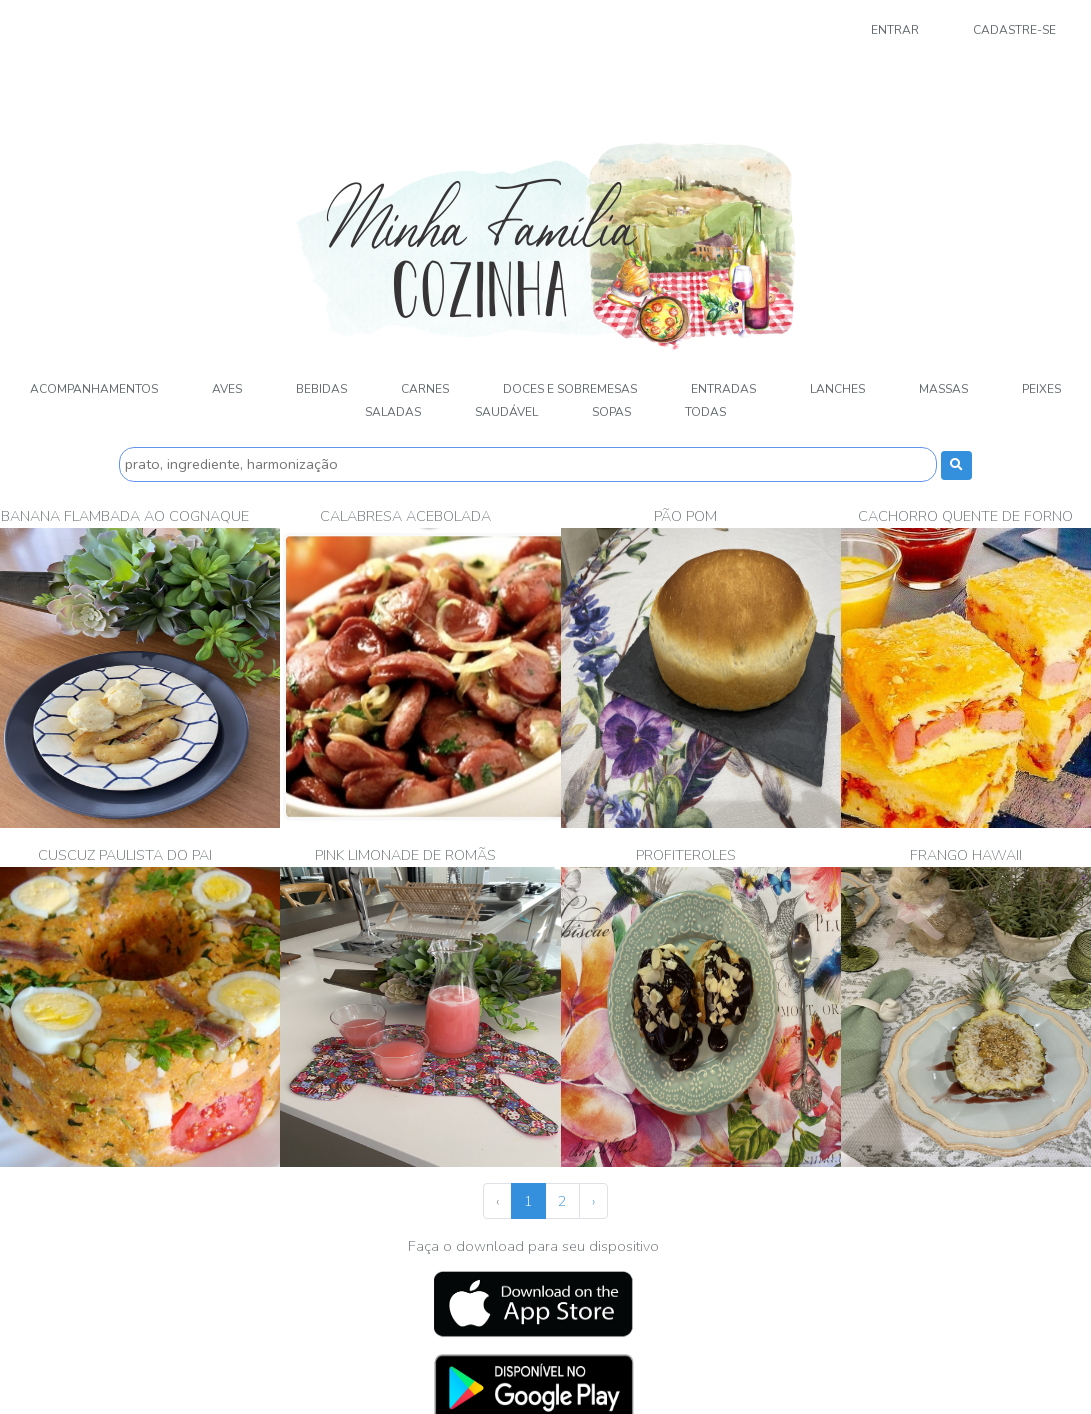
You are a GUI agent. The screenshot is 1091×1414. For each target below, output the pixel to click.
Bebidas (321, 389)
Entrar (895, 30)
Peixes (1041, 389)
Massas (943, 389)
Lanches (837, 389)
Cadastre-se (1014, 30)
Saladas (393, 412)
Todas (705, 412)
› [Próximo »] (593, 1201)
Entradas (723, 389)
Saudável (506, 412)
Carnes (425, 389)
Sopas (611, 412)
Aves (227, 389)
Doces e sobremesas (570, 389)
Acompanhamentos (94, 389)
